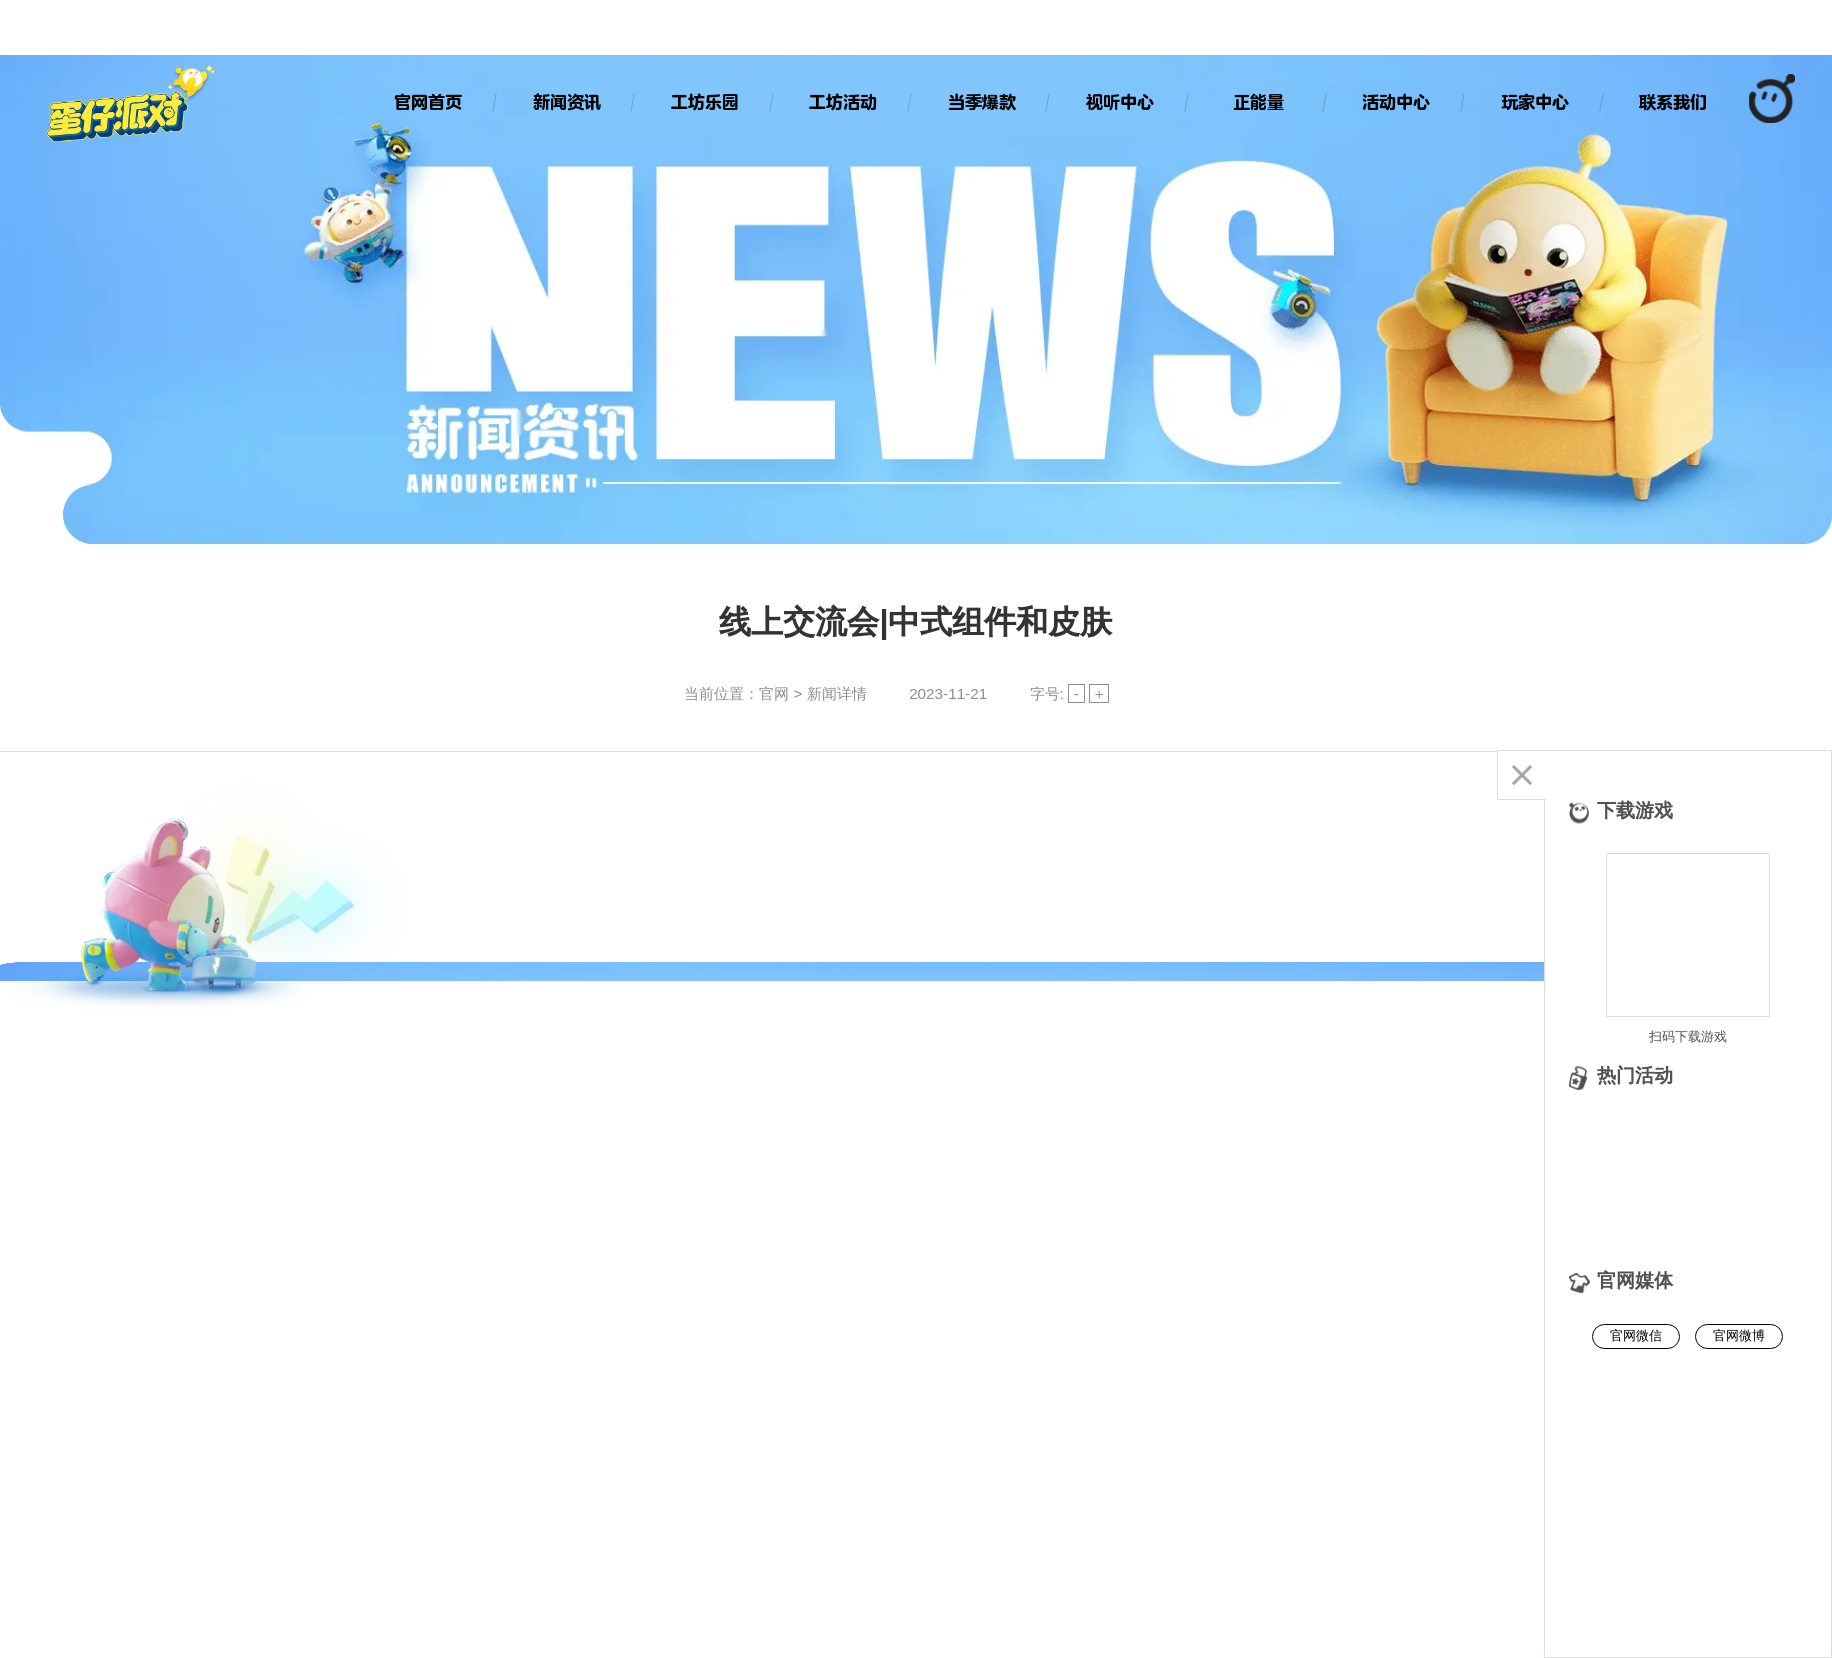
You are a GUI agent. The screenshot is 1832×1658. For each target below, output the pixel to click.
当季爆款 (982, 102)
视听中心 (1120, 102)
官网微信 (1636, 1335)
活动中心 (1396, 102)
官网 (774, 693)
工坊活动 (843, 102)
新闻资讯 (567, 102)
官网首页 (428, 102)
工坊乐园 (705, 102)
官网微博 (1739, 1335)
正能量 (1258, 102)
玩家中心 (1535, 102)
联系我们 (1673, 102)
